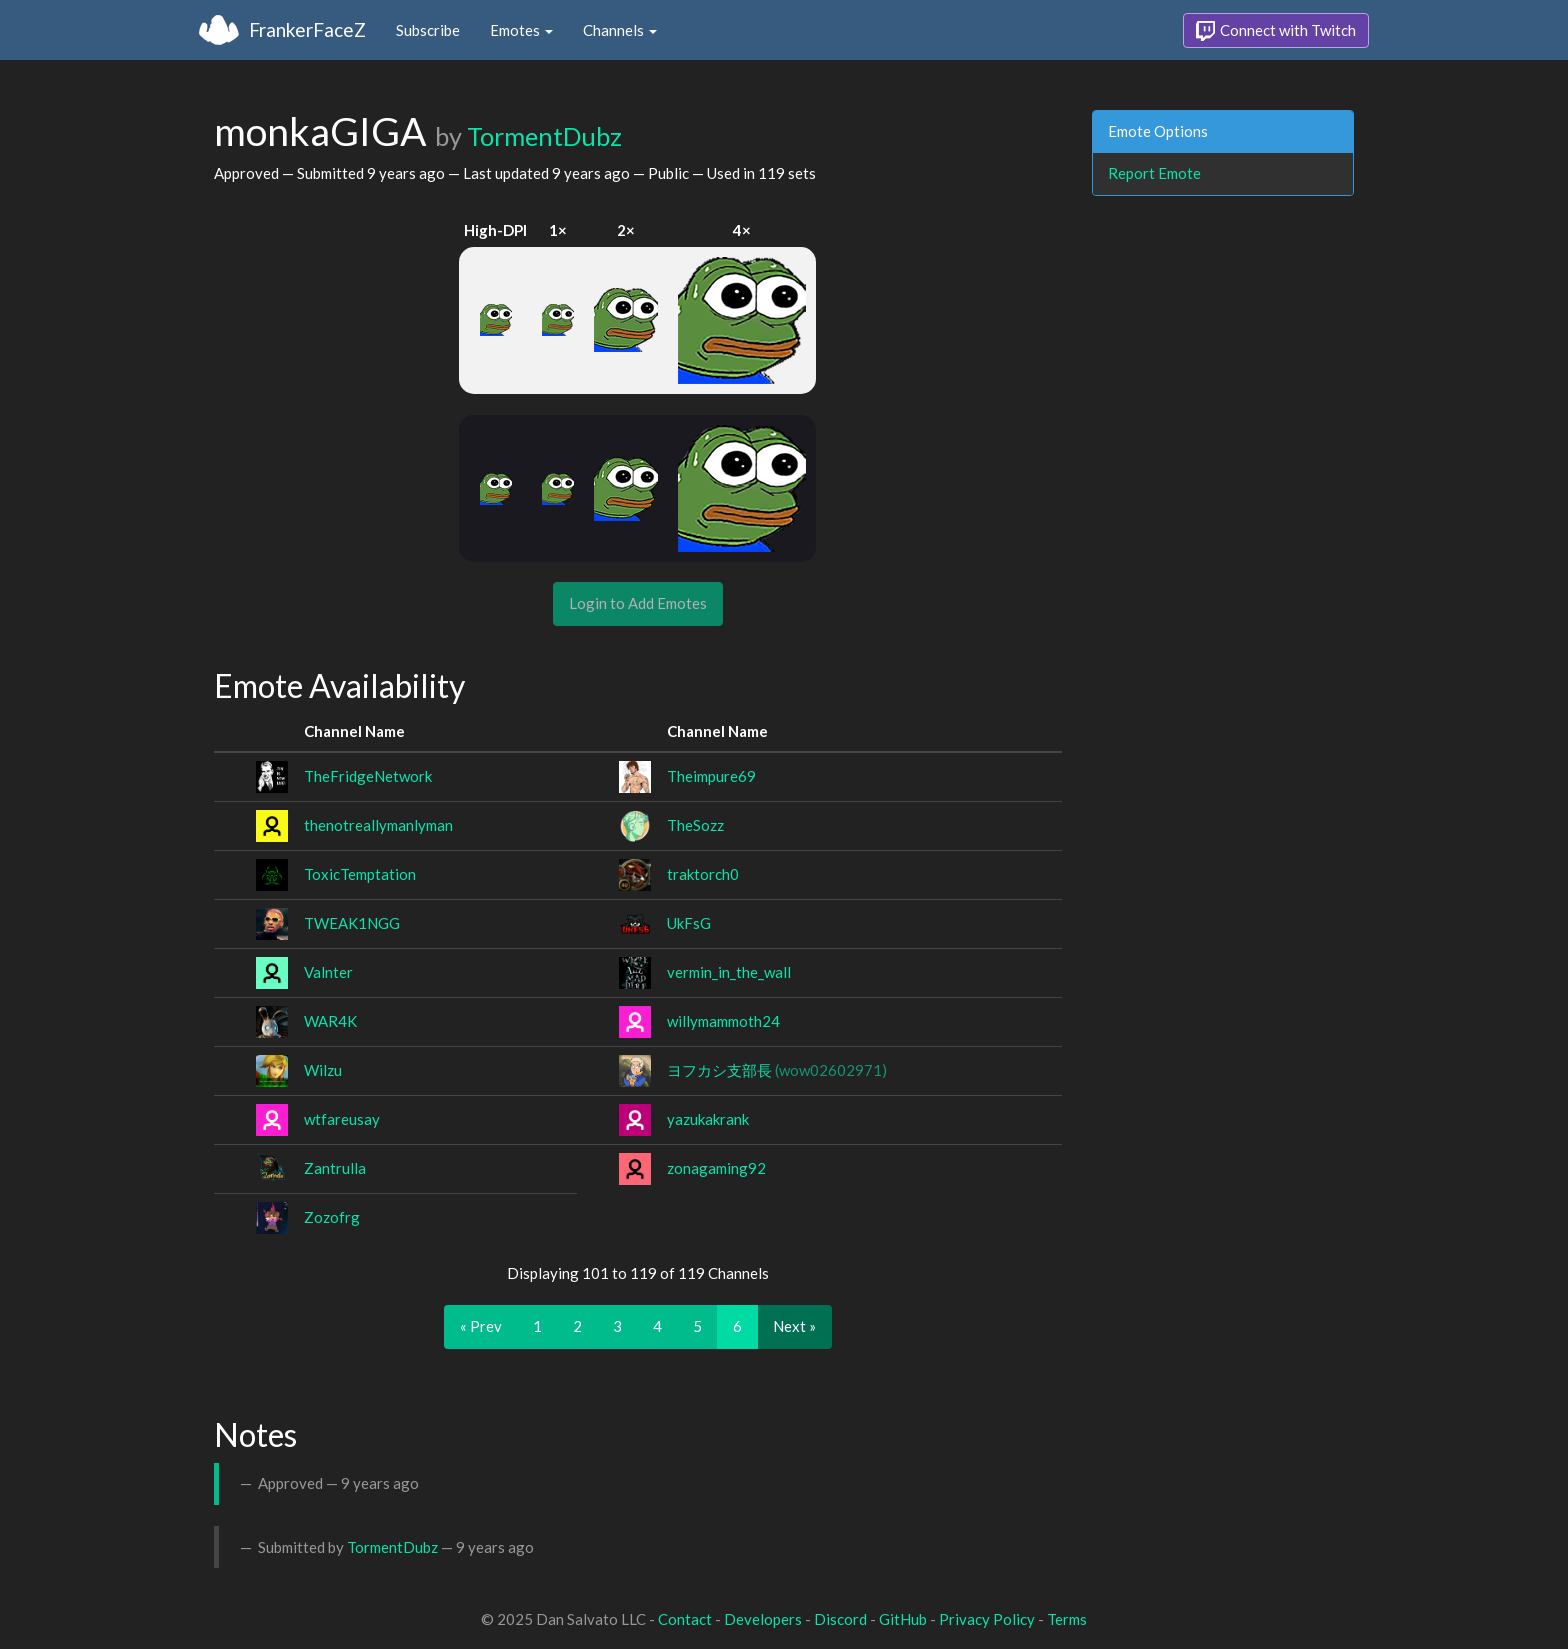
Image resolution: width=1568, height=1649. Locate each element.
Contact (685, 1619)
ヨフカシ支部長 (777, 1070)
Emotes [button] (521, 30)
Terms (1067, 1619)
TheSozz (695, 825)
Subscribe (428, 30)
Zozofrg (332, 1217)
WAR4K (330, 1021)
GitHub (903, 1619)
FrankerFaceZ (307, 29)
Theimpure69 (711, 776)
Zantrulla (335, 1168)
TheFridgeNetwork (368, 776)
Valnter (328, 972)
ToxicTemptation (360, 874)
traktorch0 (703, 874)
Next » (794, 1326)
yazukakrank (708, 1119)
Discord (840, 1619)
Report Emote (1154, 173)
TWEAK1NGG (352, 923)
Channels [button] (620, 30)
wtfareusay (342, 1119)
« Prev (481, 1326)
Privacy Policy (987, 1619)
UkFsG (689, 923)
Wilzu (323, 1070)
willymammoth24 (723, 1021)
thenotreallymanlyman (378, 825)
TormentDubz (544, 136)
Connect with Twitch (1276, 31)
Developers (763, 1619)
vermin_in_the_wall (729, 972)
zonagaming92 (716, 1168)
